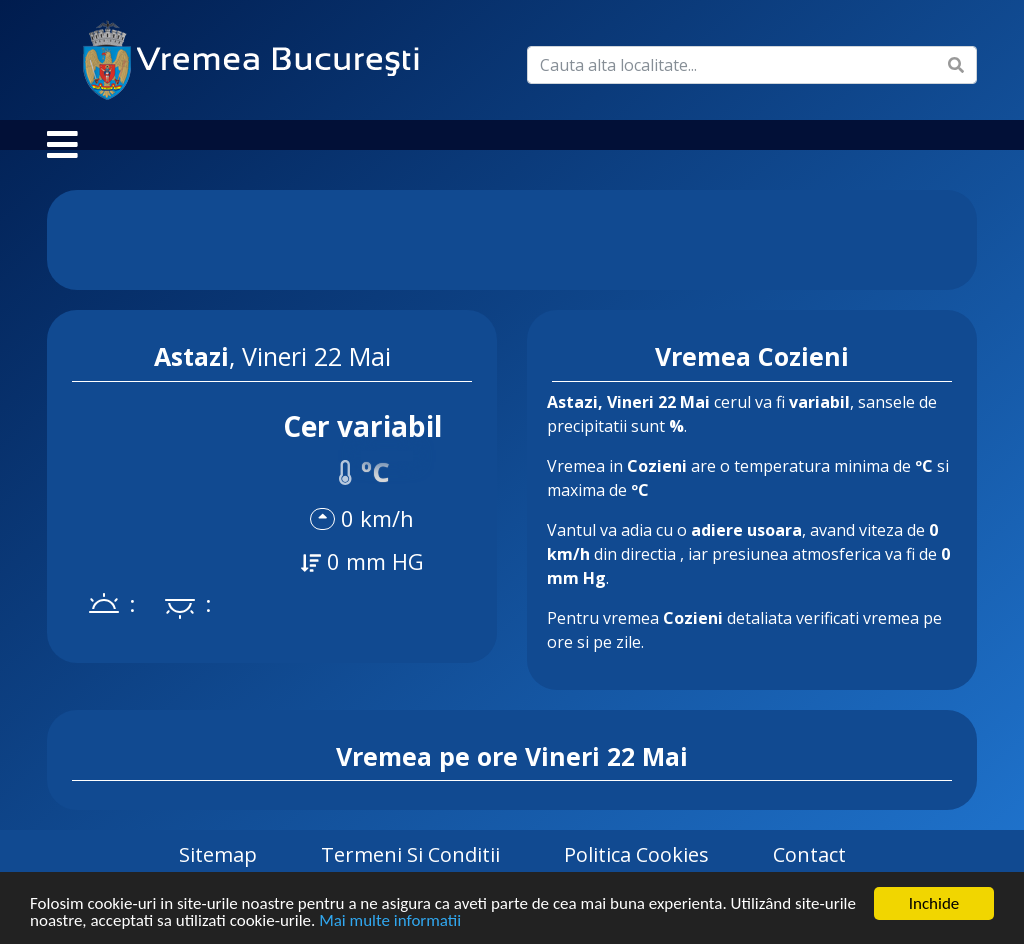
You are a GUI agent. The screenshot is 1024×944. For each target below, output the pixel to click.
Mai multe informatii (390, 922)
